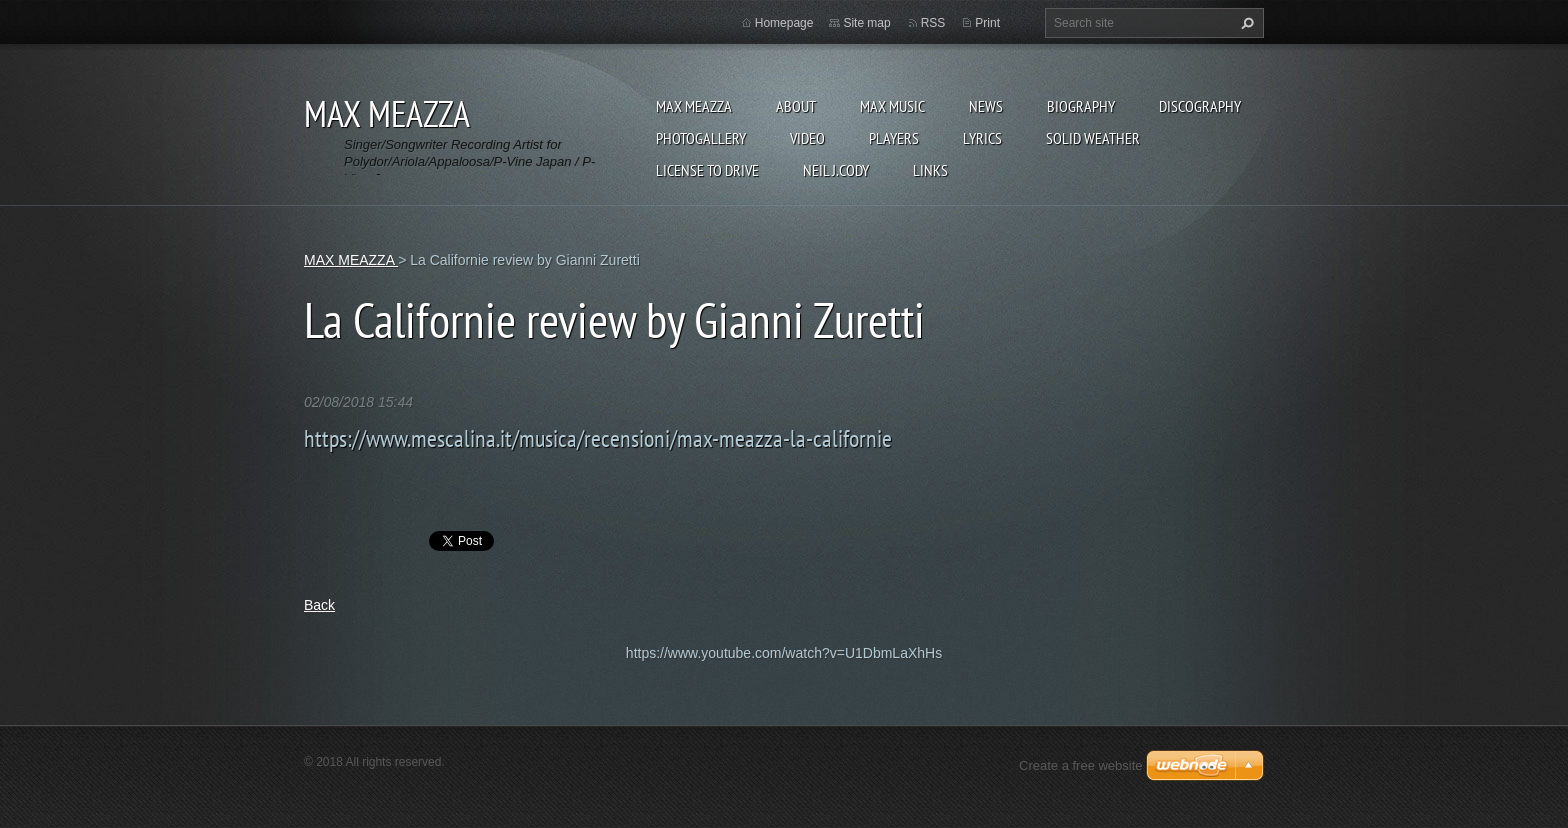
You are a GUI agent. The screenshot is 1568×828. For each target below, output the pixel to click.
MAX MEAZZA (694, 106)
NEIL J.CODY (836, 170)
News (986, 106)
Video (807, 138)
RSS (933, 23)
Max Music (892, 106)
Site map (866, 23)
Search (1245, 23)
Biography (1081, 106)
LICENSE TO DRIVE (707, 170)
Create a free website (1081, 765)
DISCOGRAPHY (1200, 106)
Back (319, 605)
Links (930, 170)
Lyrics (982, 138)
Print (987, 23)
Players (894, 138)
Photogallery (701, 138)
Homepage (784, 23)
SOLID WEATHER (1093, 138)
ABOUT (796, 106)
